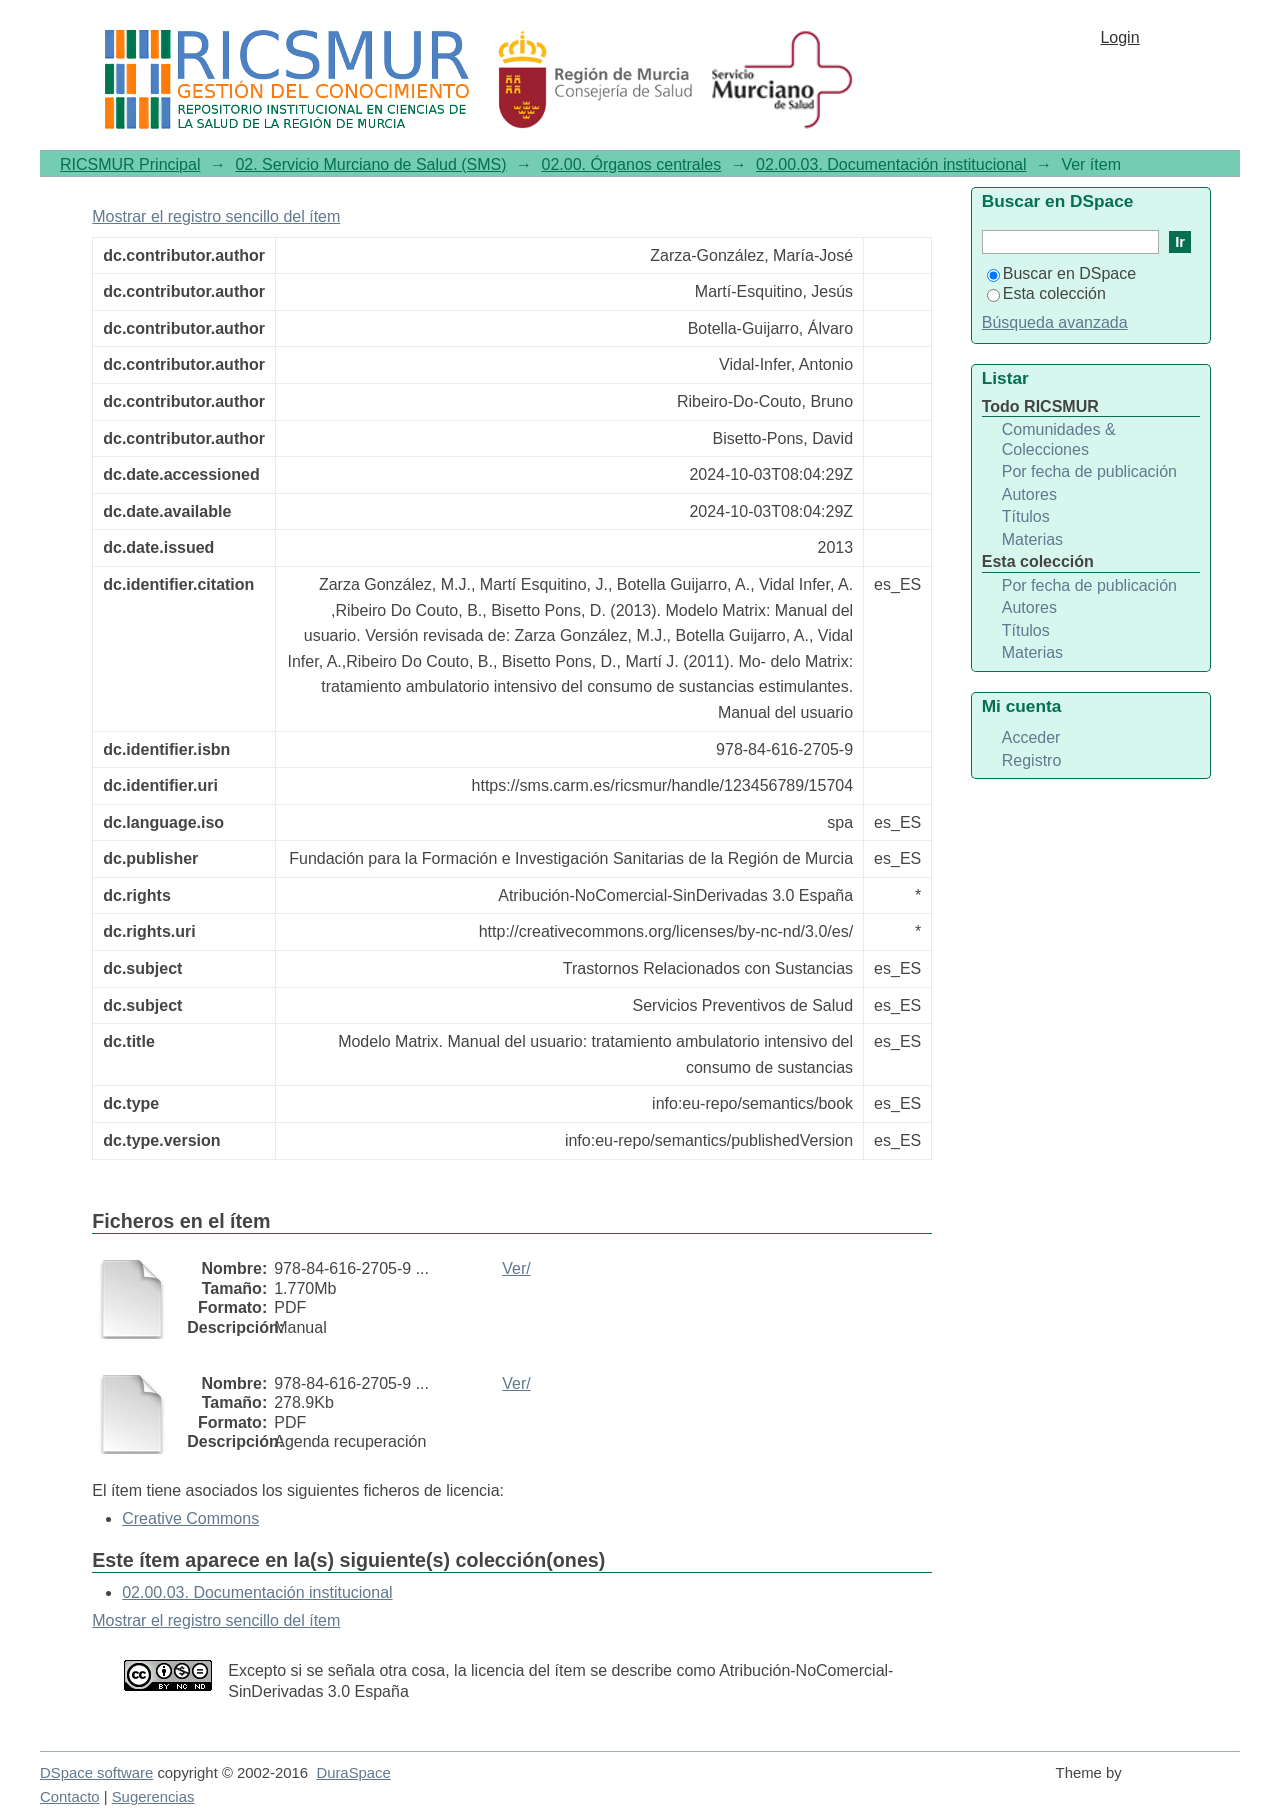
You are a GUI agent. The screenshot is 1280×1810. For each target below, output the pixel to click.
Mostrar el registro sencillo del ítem (216, 216)
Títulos (1026, 516)
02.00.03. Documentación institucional (891, 164)
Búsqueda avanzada (1055, 322)
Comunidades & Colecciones (1059, 439)
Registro (1032, 760)
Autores (1029, 494)
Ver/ (516, 1268)
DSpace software (96, 1773)
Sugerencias (153, 1797)
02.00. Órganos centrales (632, 164)
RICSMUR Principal (130, 164)
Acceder (1031, 737)
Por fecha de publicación (1089, 471)
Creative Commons (190, 1518)
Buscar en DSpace (1061, 273)
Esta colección (1046, 293)
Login (1119, 37)
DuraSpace (353, 1773)
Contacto (70, 1797)
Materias (1032, 539)
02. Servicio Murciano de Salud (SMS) (370, 164)
